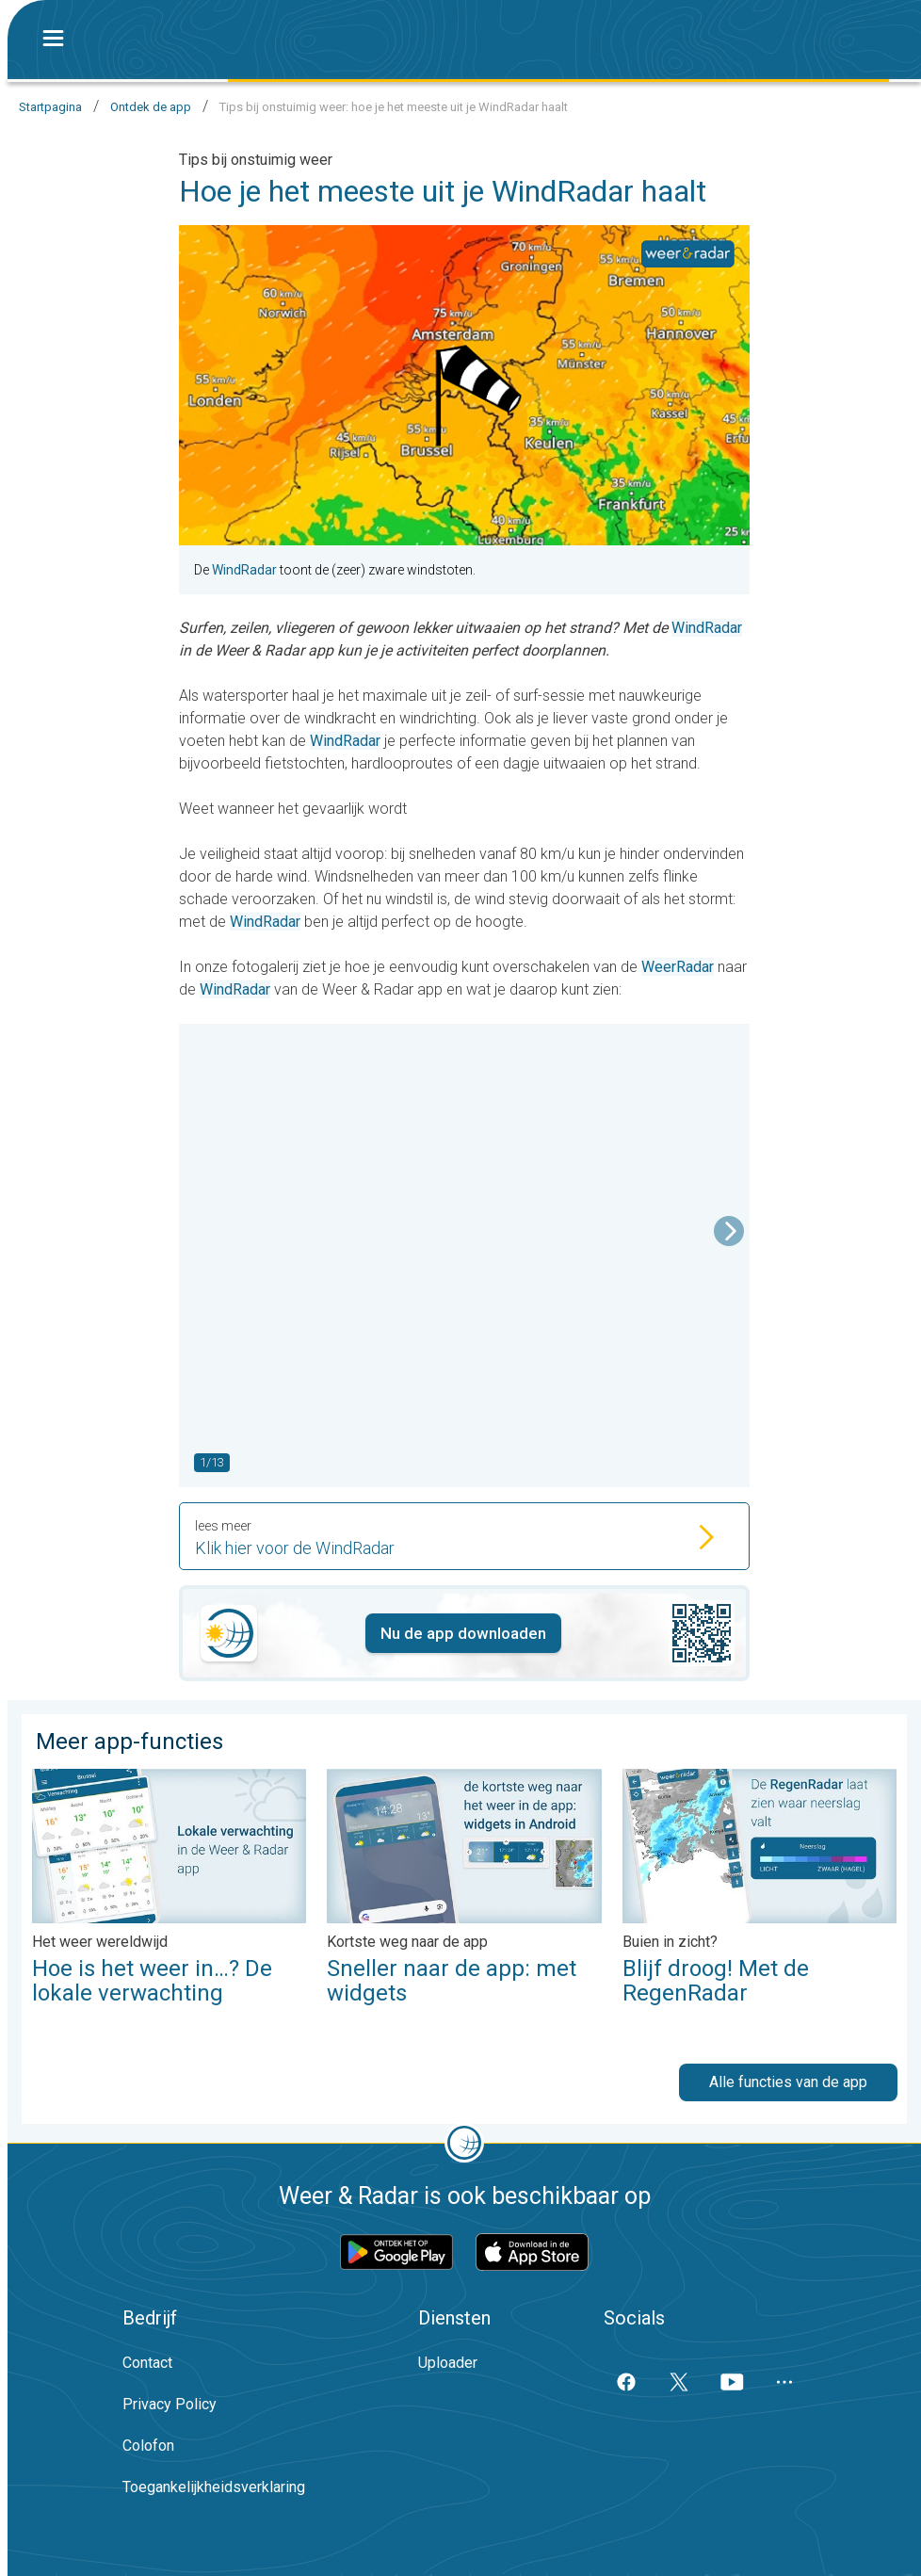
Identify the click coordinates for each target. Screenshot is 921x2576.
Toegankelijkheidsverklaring (213, 2487)
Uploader (447, 2363)
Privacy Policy (169, 2404)
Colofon (148, 2445)
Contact (147, 2363)
